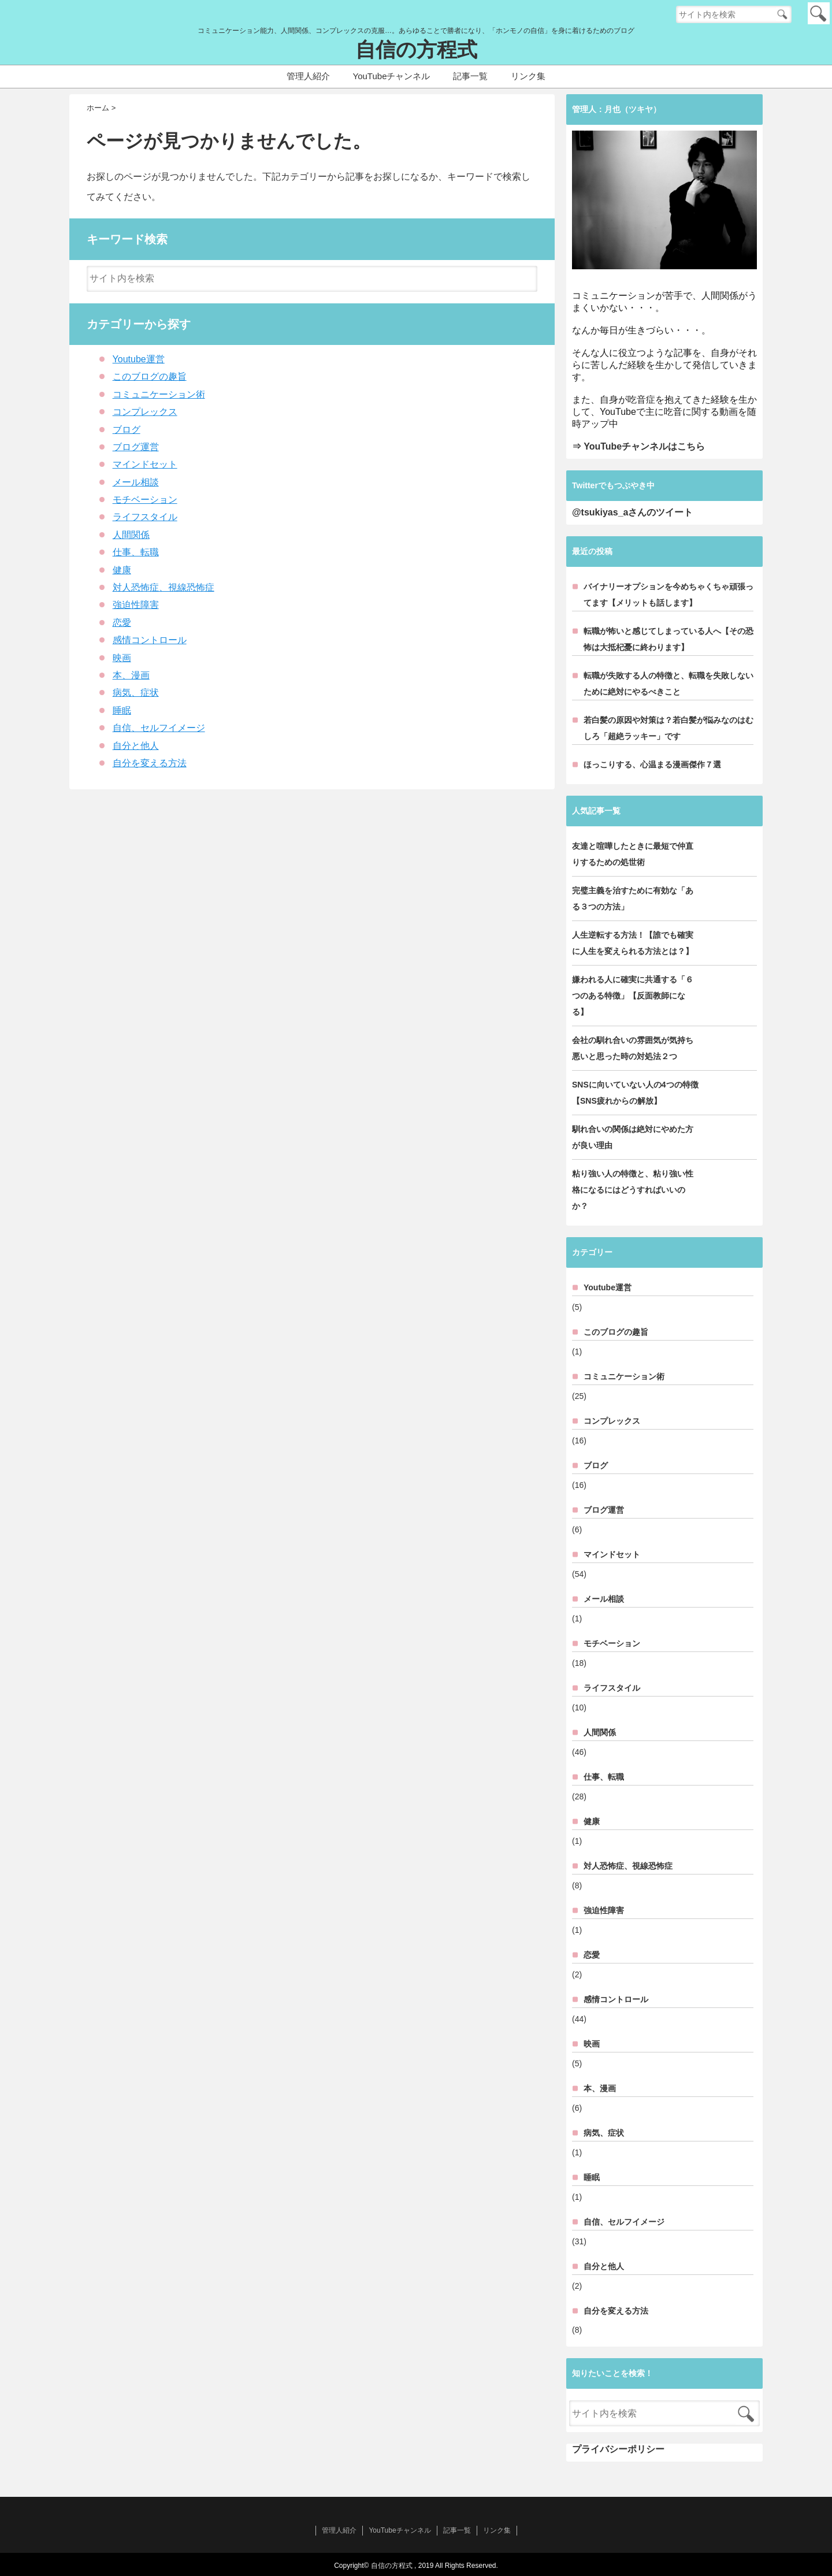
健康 (122, 570)
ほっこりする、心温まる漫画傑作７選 (652, 764)
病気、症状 (136, 692)
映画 (122, 658)
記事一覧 (470, 76)
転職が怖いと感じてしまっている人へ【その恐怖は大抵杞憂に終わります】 (668, 639)
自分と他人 (136, 746)
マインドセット (145, 464)
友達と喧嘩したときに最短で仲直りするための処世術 (632, 854)
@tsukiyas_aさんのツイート (632, 512)
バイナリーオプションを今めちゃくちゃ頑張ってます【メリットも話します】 (668, 594)
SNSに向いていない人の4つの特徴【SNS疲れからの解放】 (635, 1092)
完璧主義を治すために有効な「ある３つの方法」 (632, 898)
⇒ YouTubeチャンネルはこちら (638, 446)
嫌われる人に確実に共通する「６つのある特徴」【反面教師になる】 (632, 995)
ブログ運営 (136, 447)
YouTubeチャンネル (391, 76)
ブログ (126, 430)
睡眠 (122, 710)
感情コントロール (150, 640)
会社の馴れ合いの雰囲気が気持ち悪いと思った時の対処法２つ (632, 1048)
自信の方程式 (416, 50)
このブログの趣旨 (150, 376)
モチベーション (145, 499)
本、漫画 (131, 675)
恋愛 (122, 623)
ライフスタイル (145, 517)
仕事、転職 (136, 552)
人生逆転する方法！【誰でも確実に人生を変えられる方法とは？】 (632, 943)
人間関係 (131, 535)
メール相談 (136, 482)
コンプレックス (145, 412)
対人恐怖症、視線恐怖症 (163, 587)
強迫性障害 (136, 605)
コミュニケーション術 (159, 394)
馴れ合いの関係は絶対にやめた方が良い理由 (632, 1137)
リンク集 (528, 76)
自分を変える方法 (150, 763)
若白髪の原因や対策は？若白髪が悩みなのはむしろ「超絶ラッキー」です (668, 728)
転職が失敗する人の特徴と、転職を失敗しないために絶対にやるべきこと (668, 683)
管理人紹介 (308, 76)
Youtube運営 (139, 359)
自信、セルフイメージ (159, 728)
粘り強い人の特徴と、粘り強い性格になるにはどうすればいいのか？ (632, 1190)
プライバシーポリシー (618, 2449)
